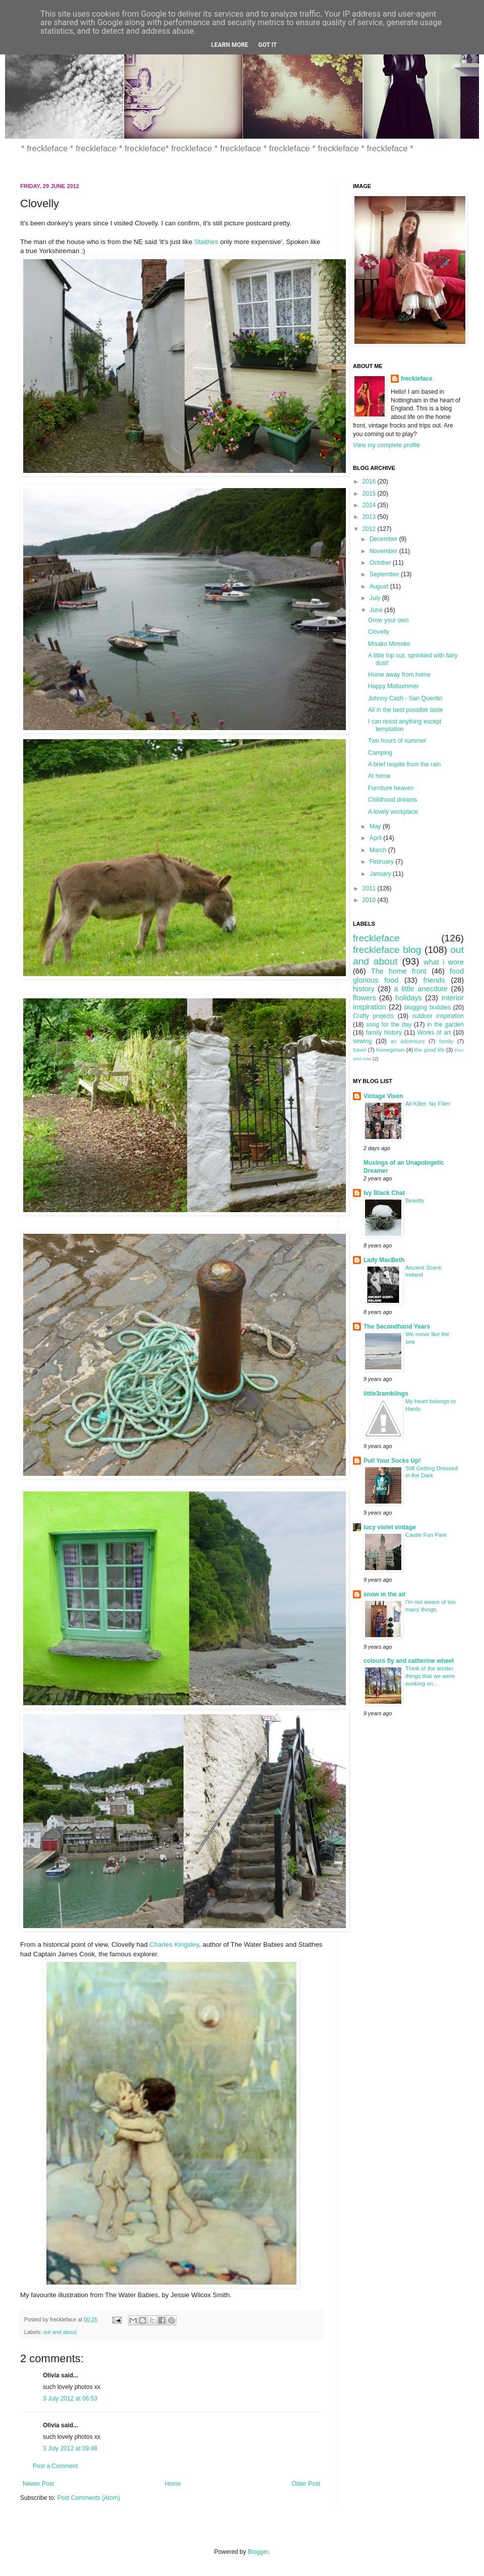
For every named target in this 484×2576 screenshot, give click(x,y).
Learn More (230, 44)
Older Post (305, 2483)
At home (379, 776)
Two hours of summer (397, 740)
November (384, 551)
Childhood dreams (392, 799)
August (380, 586)
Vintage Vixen (383, 1096)
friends (434, 980)
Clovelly (378, 631)
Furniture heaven (391, 788)
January (381, 873)
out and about (60, 2332)
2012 (370, 528)
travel (359, 1050)
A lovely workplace (393, 811)
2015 (370, 493)
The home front (399, 971)
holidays (408, 998)
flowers (364, 998)
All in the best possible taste (405, 709)
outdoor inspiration (438, 1016)
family (446, 1041)
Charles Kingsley (174, 1944)
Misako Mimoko (389, 643)
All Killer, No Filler (427, 1104)
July (376, 598)
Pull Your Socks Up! (392, 1460)
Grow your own (388, 620)
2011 (370, 888)
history (363, 989)
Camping (380, 752)
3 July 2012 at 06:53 (70, 2398)
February (382, 861)
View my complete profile (386, 445)
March (379, 850)
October (381, 562)
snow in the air (385, 1594)
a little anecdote (420, 989)
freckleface (417, 378)
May (376, 826)
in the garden (445, 1024)
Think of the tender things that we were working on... (430, 1676)
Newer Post (38, 2483)
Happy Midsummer (393, 686)
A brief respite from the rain (404, 764)
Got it (267, 44)
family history (384, 1032)
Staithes (206, 242)
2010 (370, 900)
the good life (429, 1050)
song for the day (388, 1024)
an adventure (408, 1041)
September (385, 574)
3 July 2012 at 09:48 (70, 2448)
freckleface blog (387, 949)
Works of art (434, 1032)
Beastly (414, 1200)
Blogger (258, 2551)
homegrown (390, 1050)
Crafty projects (373, 1016)
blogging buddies (427, 1007)
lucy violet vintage (390, 1527)
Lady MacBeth (384, 1260)
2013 (370, 516)
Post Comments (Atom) (88, 2497)
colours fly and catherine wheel (409, 1660)
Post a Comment (55, 2466)
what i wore (444, 962)
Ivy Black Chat (384, 1192)
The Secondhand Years (397, 1326)
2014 (370, 505)
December (384, 539)
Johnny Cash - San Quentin (405, 698)
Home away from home (399, 674)
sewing (362, 1041)
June (377, 610)
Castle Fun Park (426, 1535)
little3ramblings (386, 1393)
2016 (370, 481)
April (376, 838)
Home (173, 2483)
